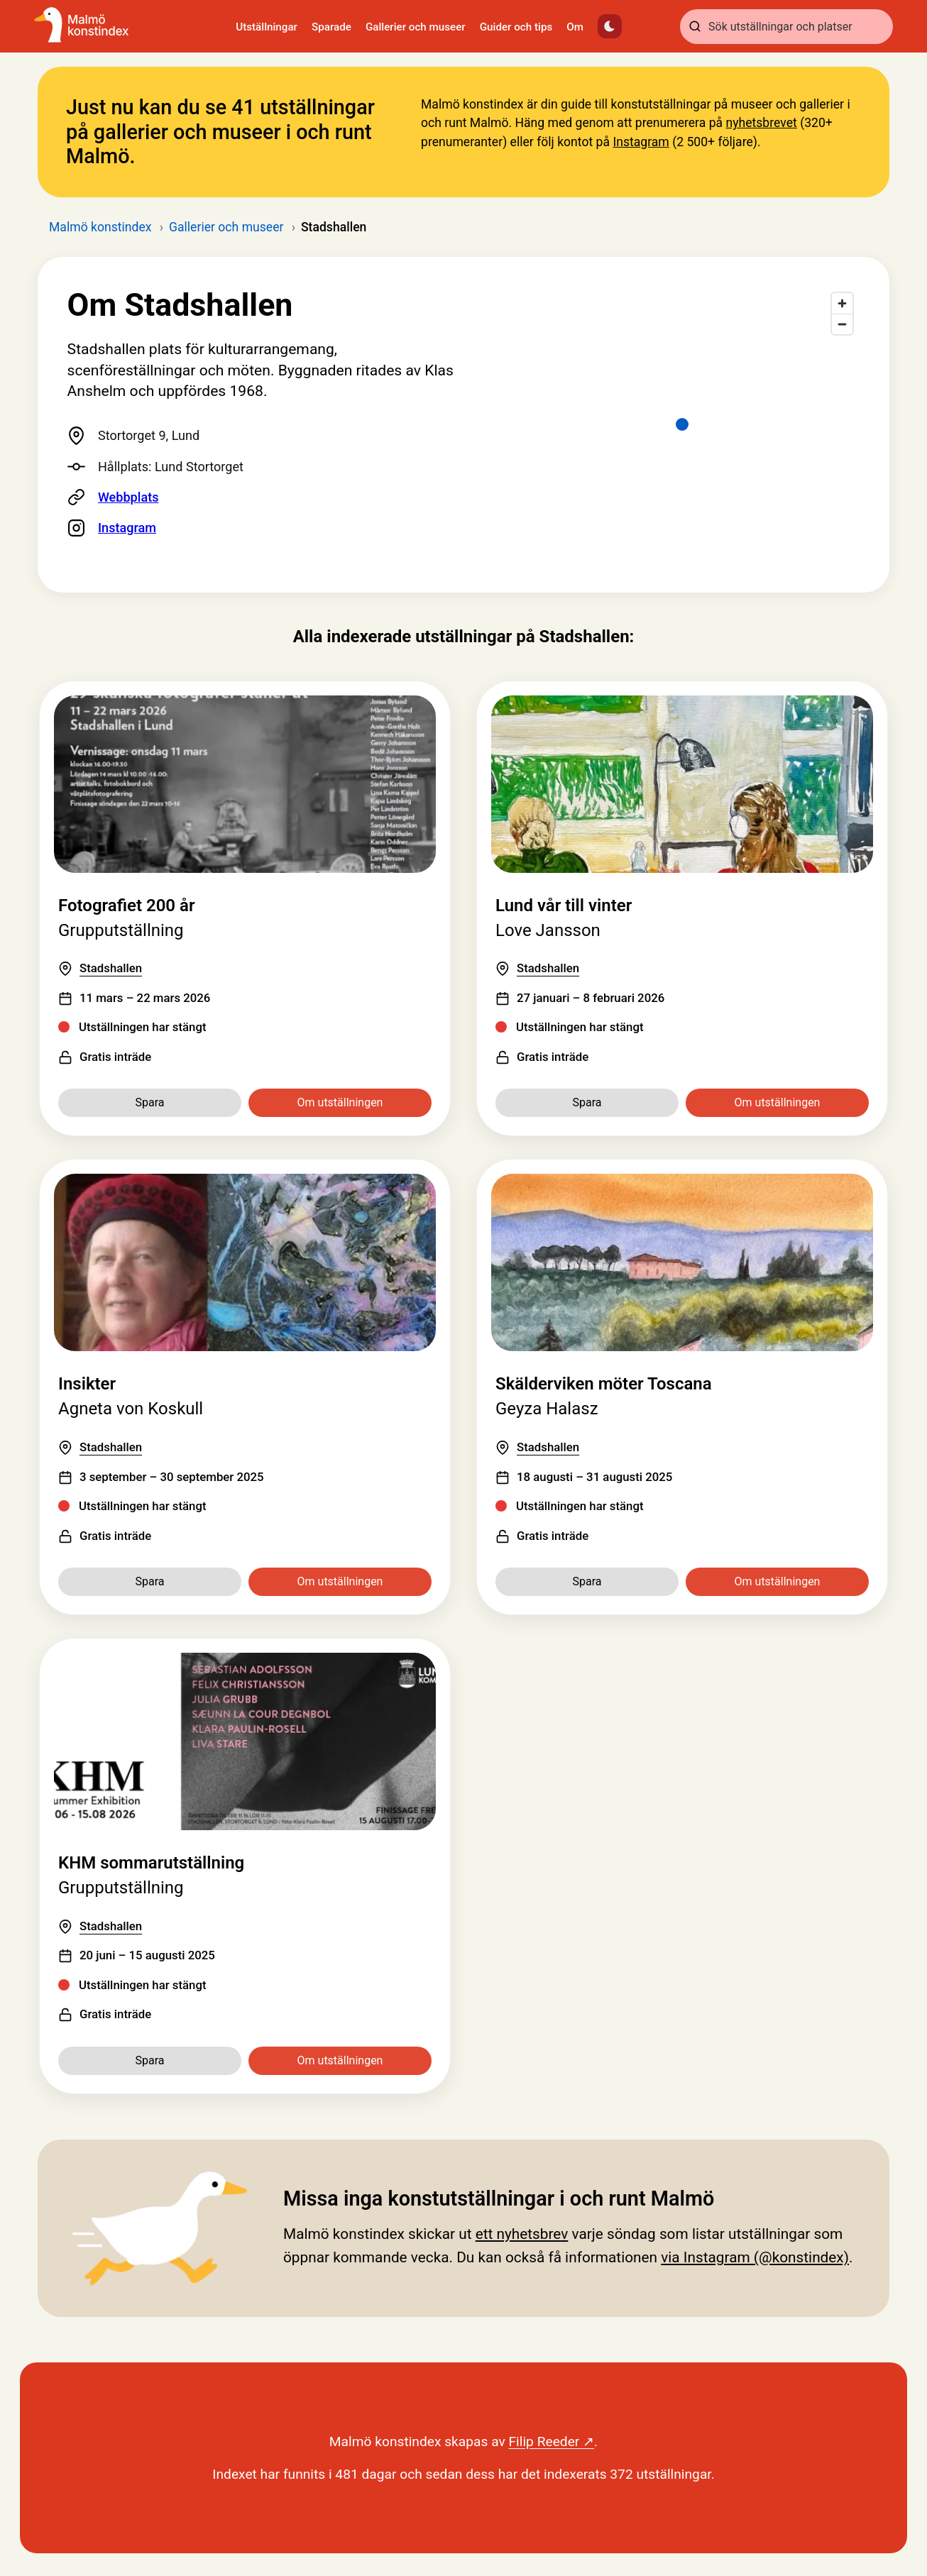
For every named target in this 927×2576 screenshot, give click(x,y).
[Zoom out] (842, 324)
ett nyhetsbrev (522, 2233)
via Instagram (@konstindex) (755, 2257)
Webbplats (128, 497)
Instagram (641, 142)
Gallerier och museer (416, 27)
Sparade (331, 27)
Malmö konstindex (100, 227)
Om (574, 27)
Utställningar (266, 27)
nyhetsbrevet (760, 123)
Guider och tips (516, 27)
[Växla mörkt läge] (610, 26)
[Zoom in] (842, 303)
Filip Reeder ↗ (552, 2441)
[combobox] (786, 26)
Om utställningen (340, 1102)
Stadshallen (110, 968)
